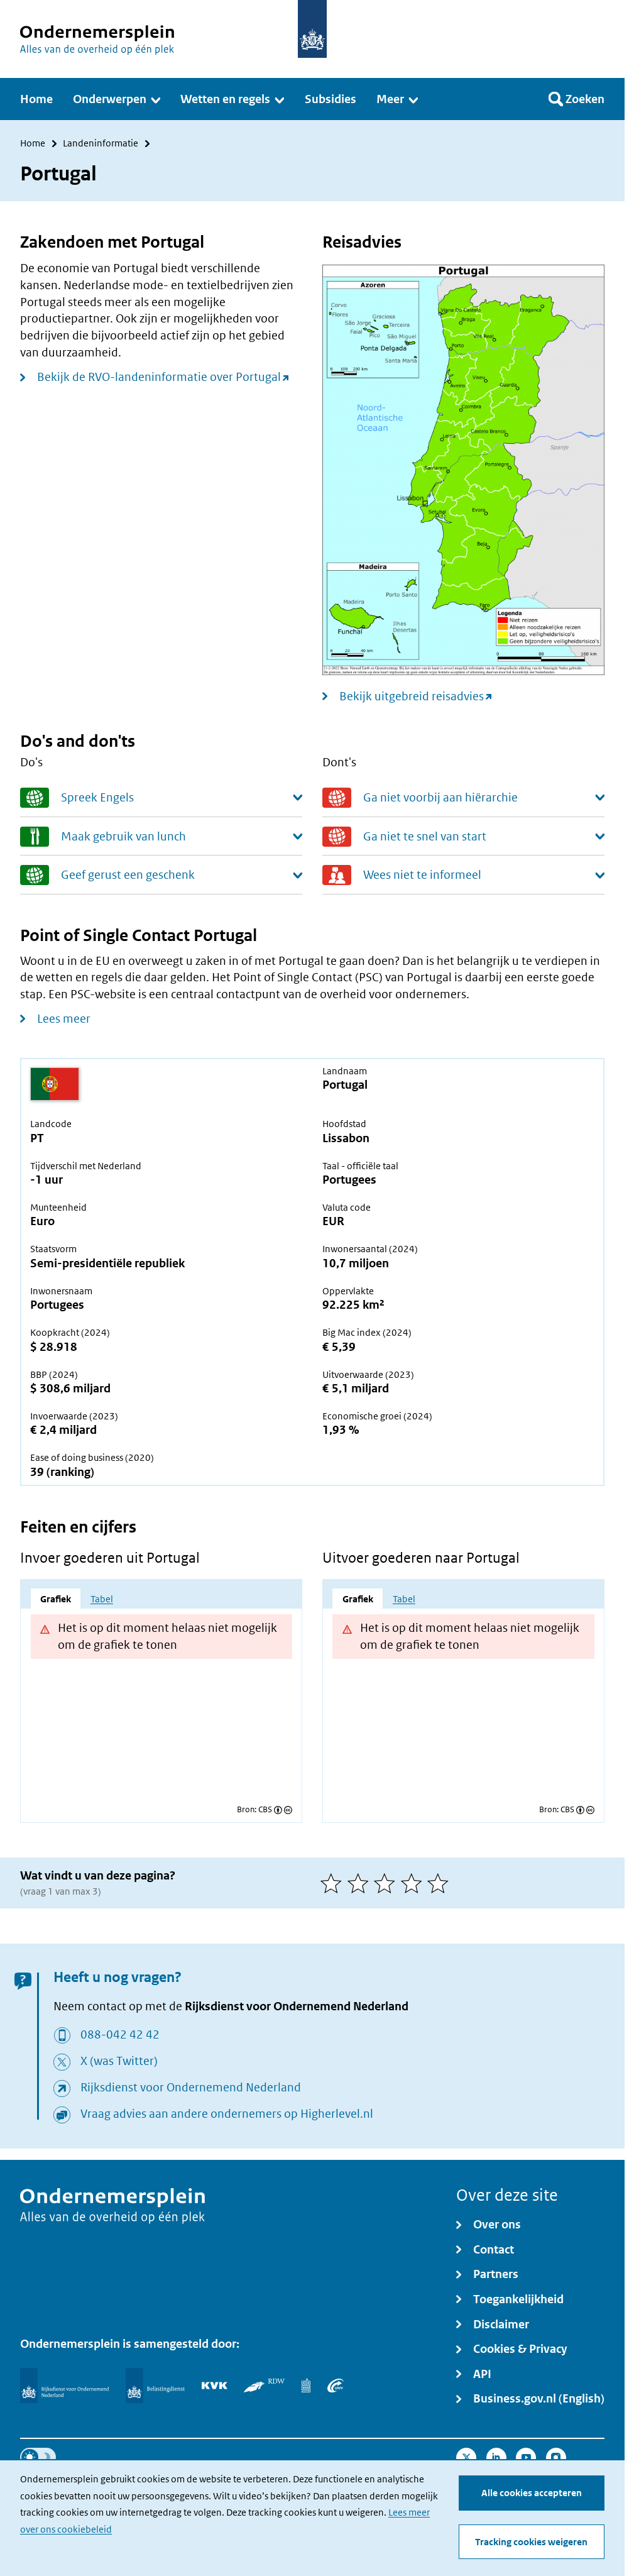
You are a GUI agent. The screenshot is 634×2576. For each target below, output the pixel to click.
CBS (265, 1809)
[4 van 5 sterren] (414, 1883)
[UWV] (335, 2385)
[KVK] (214, 2385)
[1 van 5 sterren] (333, 1883)
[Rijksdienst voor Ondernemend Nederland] (64, 2385)
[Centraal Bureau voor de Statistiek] (306, 2385)
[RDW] (264, 2385)
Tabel (101, 1599)
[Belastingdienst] (155, 2385)
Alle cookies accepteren (531, 2493)
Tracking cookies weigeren (531, 2542)
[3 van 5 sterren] (387, 1883)
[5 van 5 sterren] (440, 1883)
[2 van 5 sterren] (360, 1883)
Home (32, 143)
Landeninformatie (100, 143)
